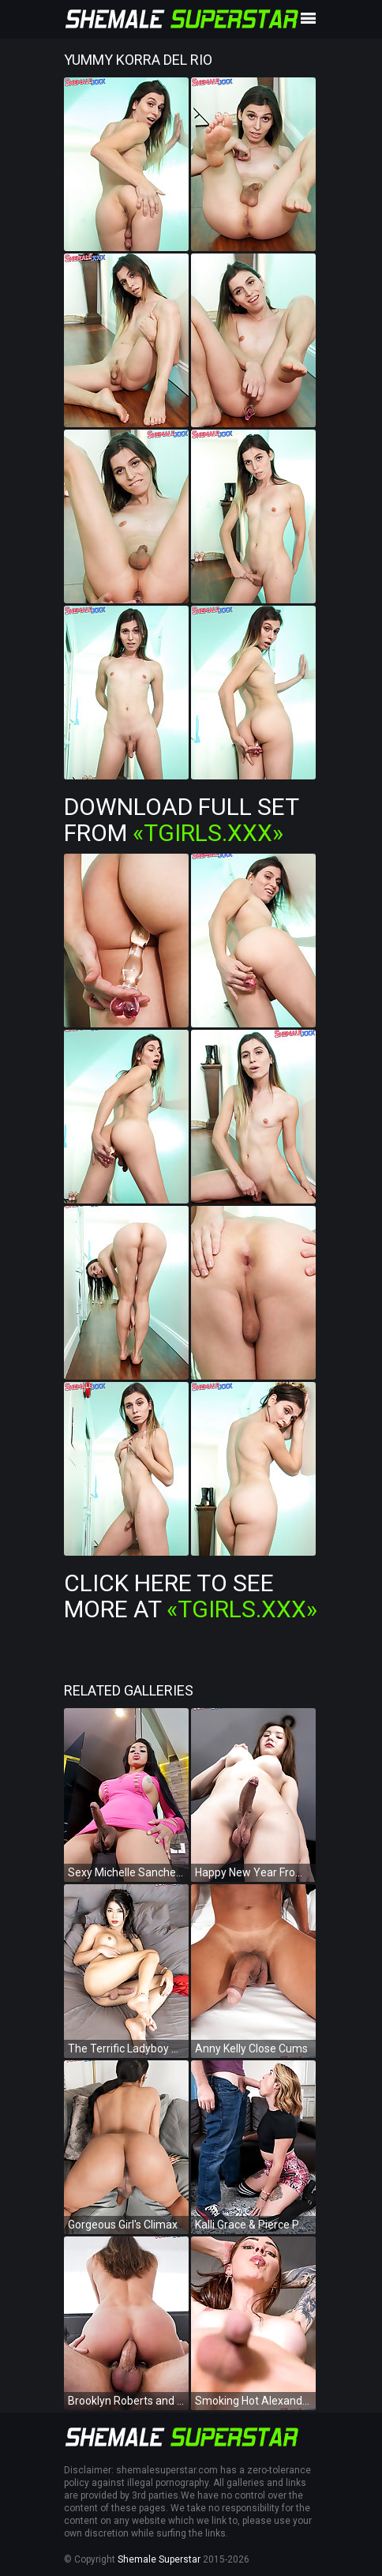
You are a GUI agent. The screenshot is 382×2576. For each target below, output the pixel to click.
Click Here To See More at (190, 1596)
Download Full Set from (181, 820)
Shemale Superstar (159, 2559)
